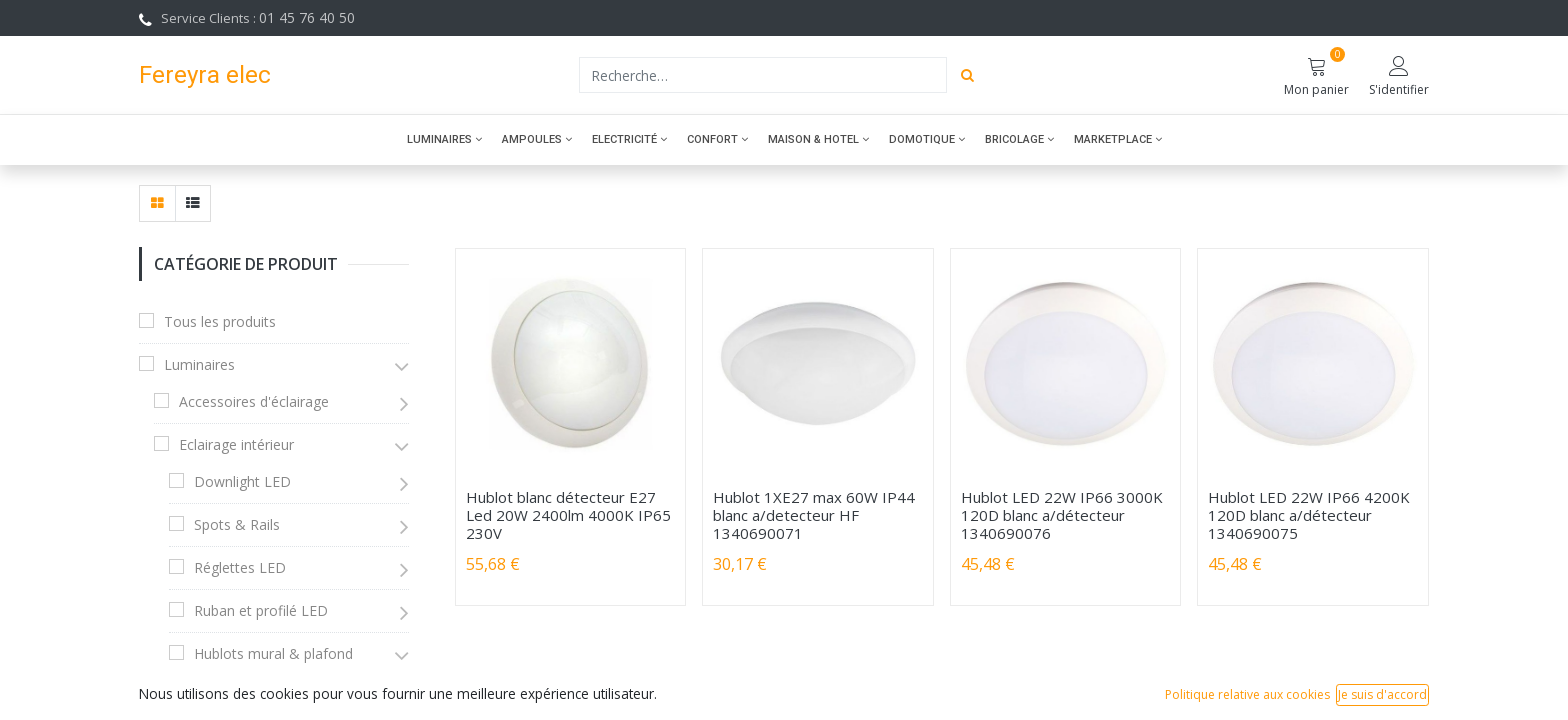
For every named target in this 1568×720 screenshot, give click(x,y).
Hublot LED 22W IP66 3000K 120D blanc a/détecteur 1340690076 (1062, 515)
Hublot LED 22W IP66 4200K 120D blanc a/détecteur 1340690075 (1309, 515)
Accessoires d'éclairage (254, 401)
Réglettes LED (240, 567)
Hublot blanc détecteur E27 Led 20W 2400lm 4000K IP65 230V (568, 515)
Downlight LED (242, 481)
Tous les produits (220, 321)
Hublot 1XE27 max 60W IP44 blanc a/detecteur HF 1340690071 (814, 515)
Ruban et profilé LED (261, 610)
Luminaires (199, 364)
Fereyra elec (205, 74)
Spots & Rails (237, 524)
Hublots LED (249, 690)
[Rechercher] (967, 75)
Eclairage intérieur (236, 444)
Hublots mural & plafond (273, 653)
